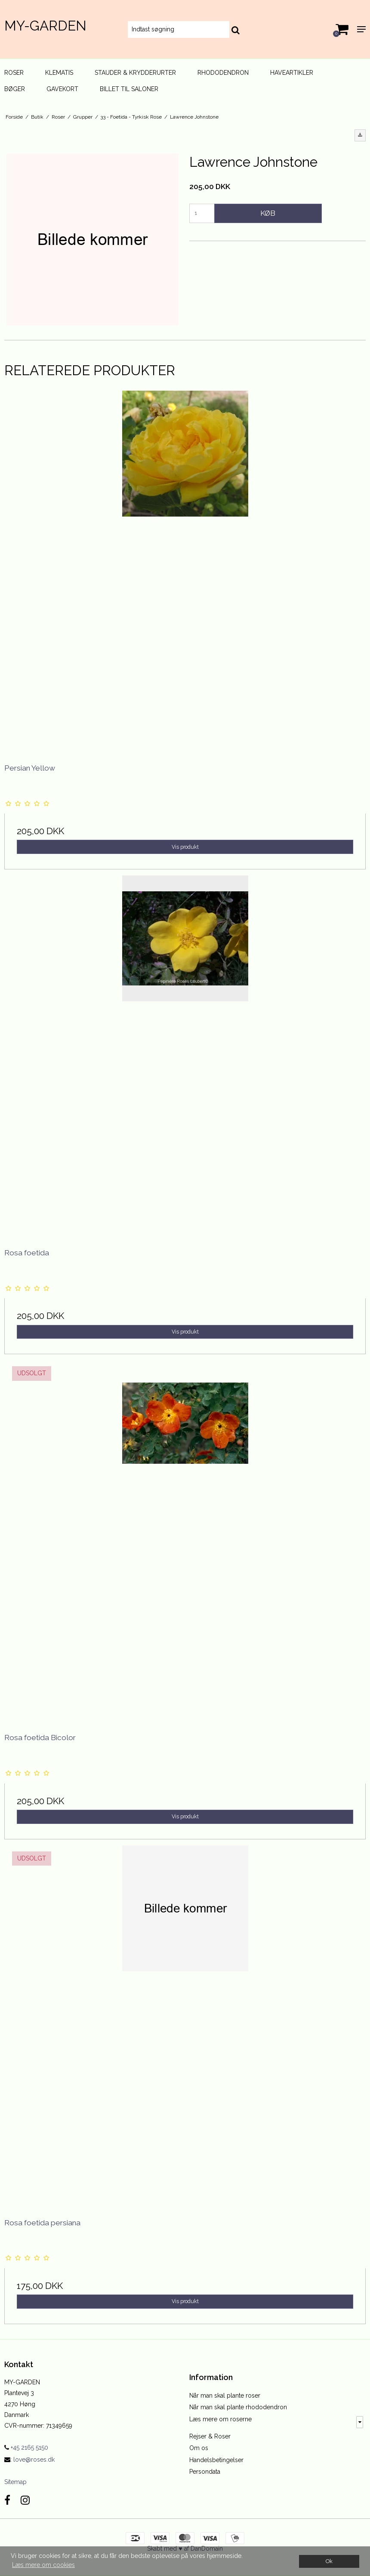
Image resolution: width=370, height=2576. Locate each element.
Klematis (59, 72)
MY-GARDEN (45, 26)
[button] (360, 135)
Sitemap (15, 2481)
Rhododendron (223, 72)
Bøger (14, 89)
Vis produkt (185, 847)
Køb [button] (267, 213)
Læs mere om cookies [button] (43, 2564)
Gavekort (62, 89)
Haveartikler (291, 72)
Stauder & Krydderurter (135, 72)
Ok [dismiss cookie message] (329, 2561)
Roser (14, 72)
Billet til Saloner (129, 89)
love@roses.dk (34, 2459)
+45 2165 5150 (26, 2447)
